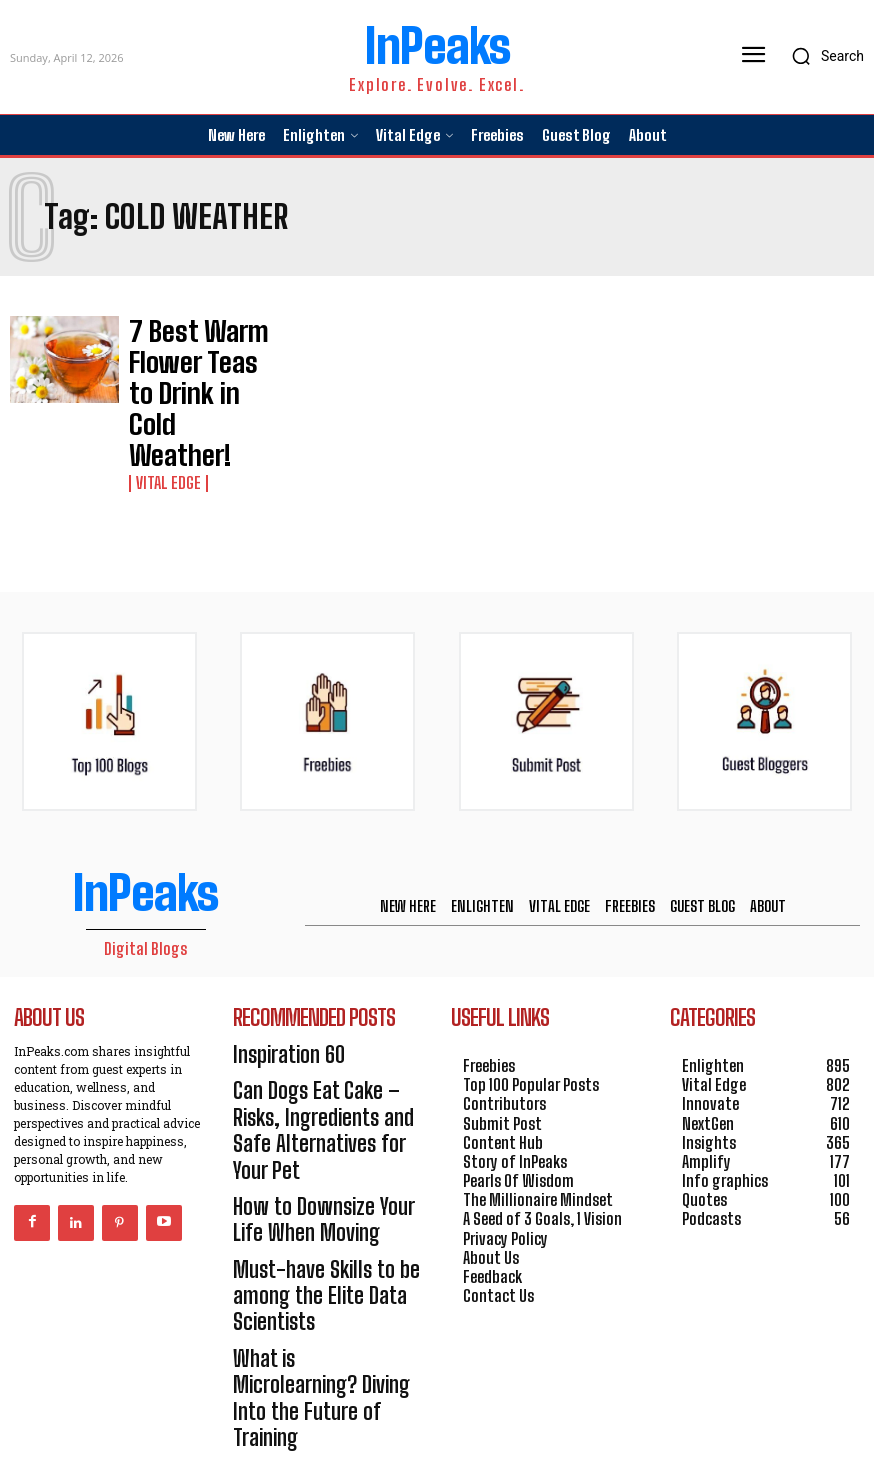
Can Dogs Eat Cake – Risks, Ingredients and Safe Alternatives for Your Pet (317, 1008)
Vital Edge (164, 389)
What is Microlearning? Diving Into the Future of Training (312, 1192)
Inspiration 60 (278, 960)
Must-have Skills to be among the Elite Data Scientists (305, 1124)
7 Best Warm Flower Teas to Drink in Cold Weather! (195, 350)
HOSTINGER (506, 1418)
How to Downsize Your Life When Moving (316, 1067)
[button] (822, 56)
